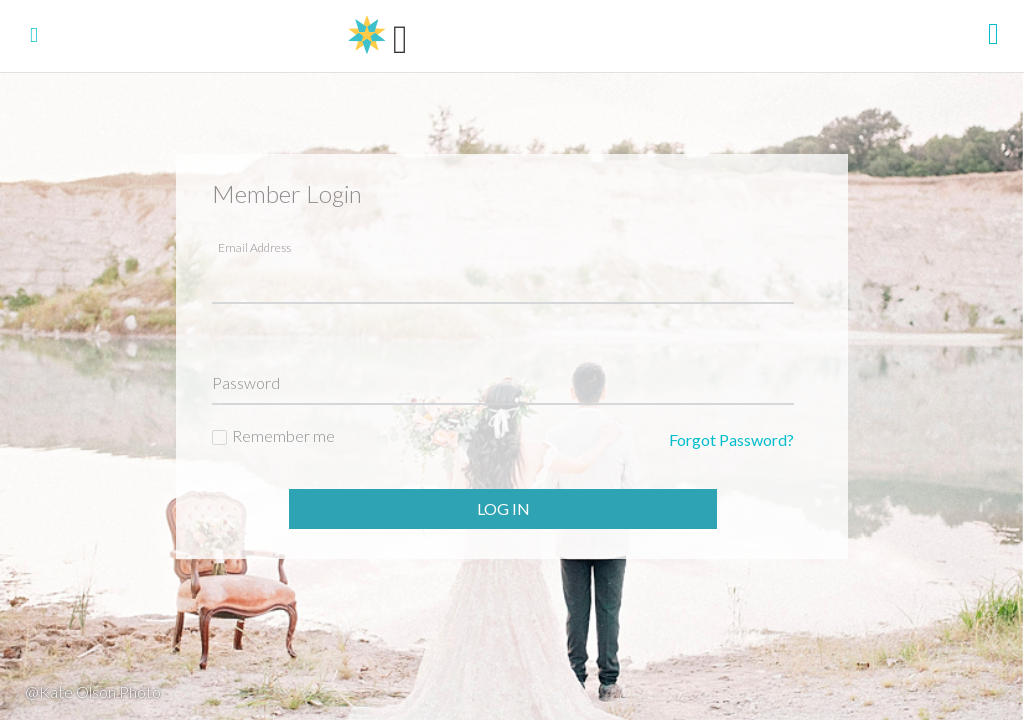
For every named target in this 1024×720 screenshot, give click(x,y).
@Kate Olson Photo (93, 691)
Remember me (283, 435)
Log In (503, 508)
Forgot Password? (731, 439)
